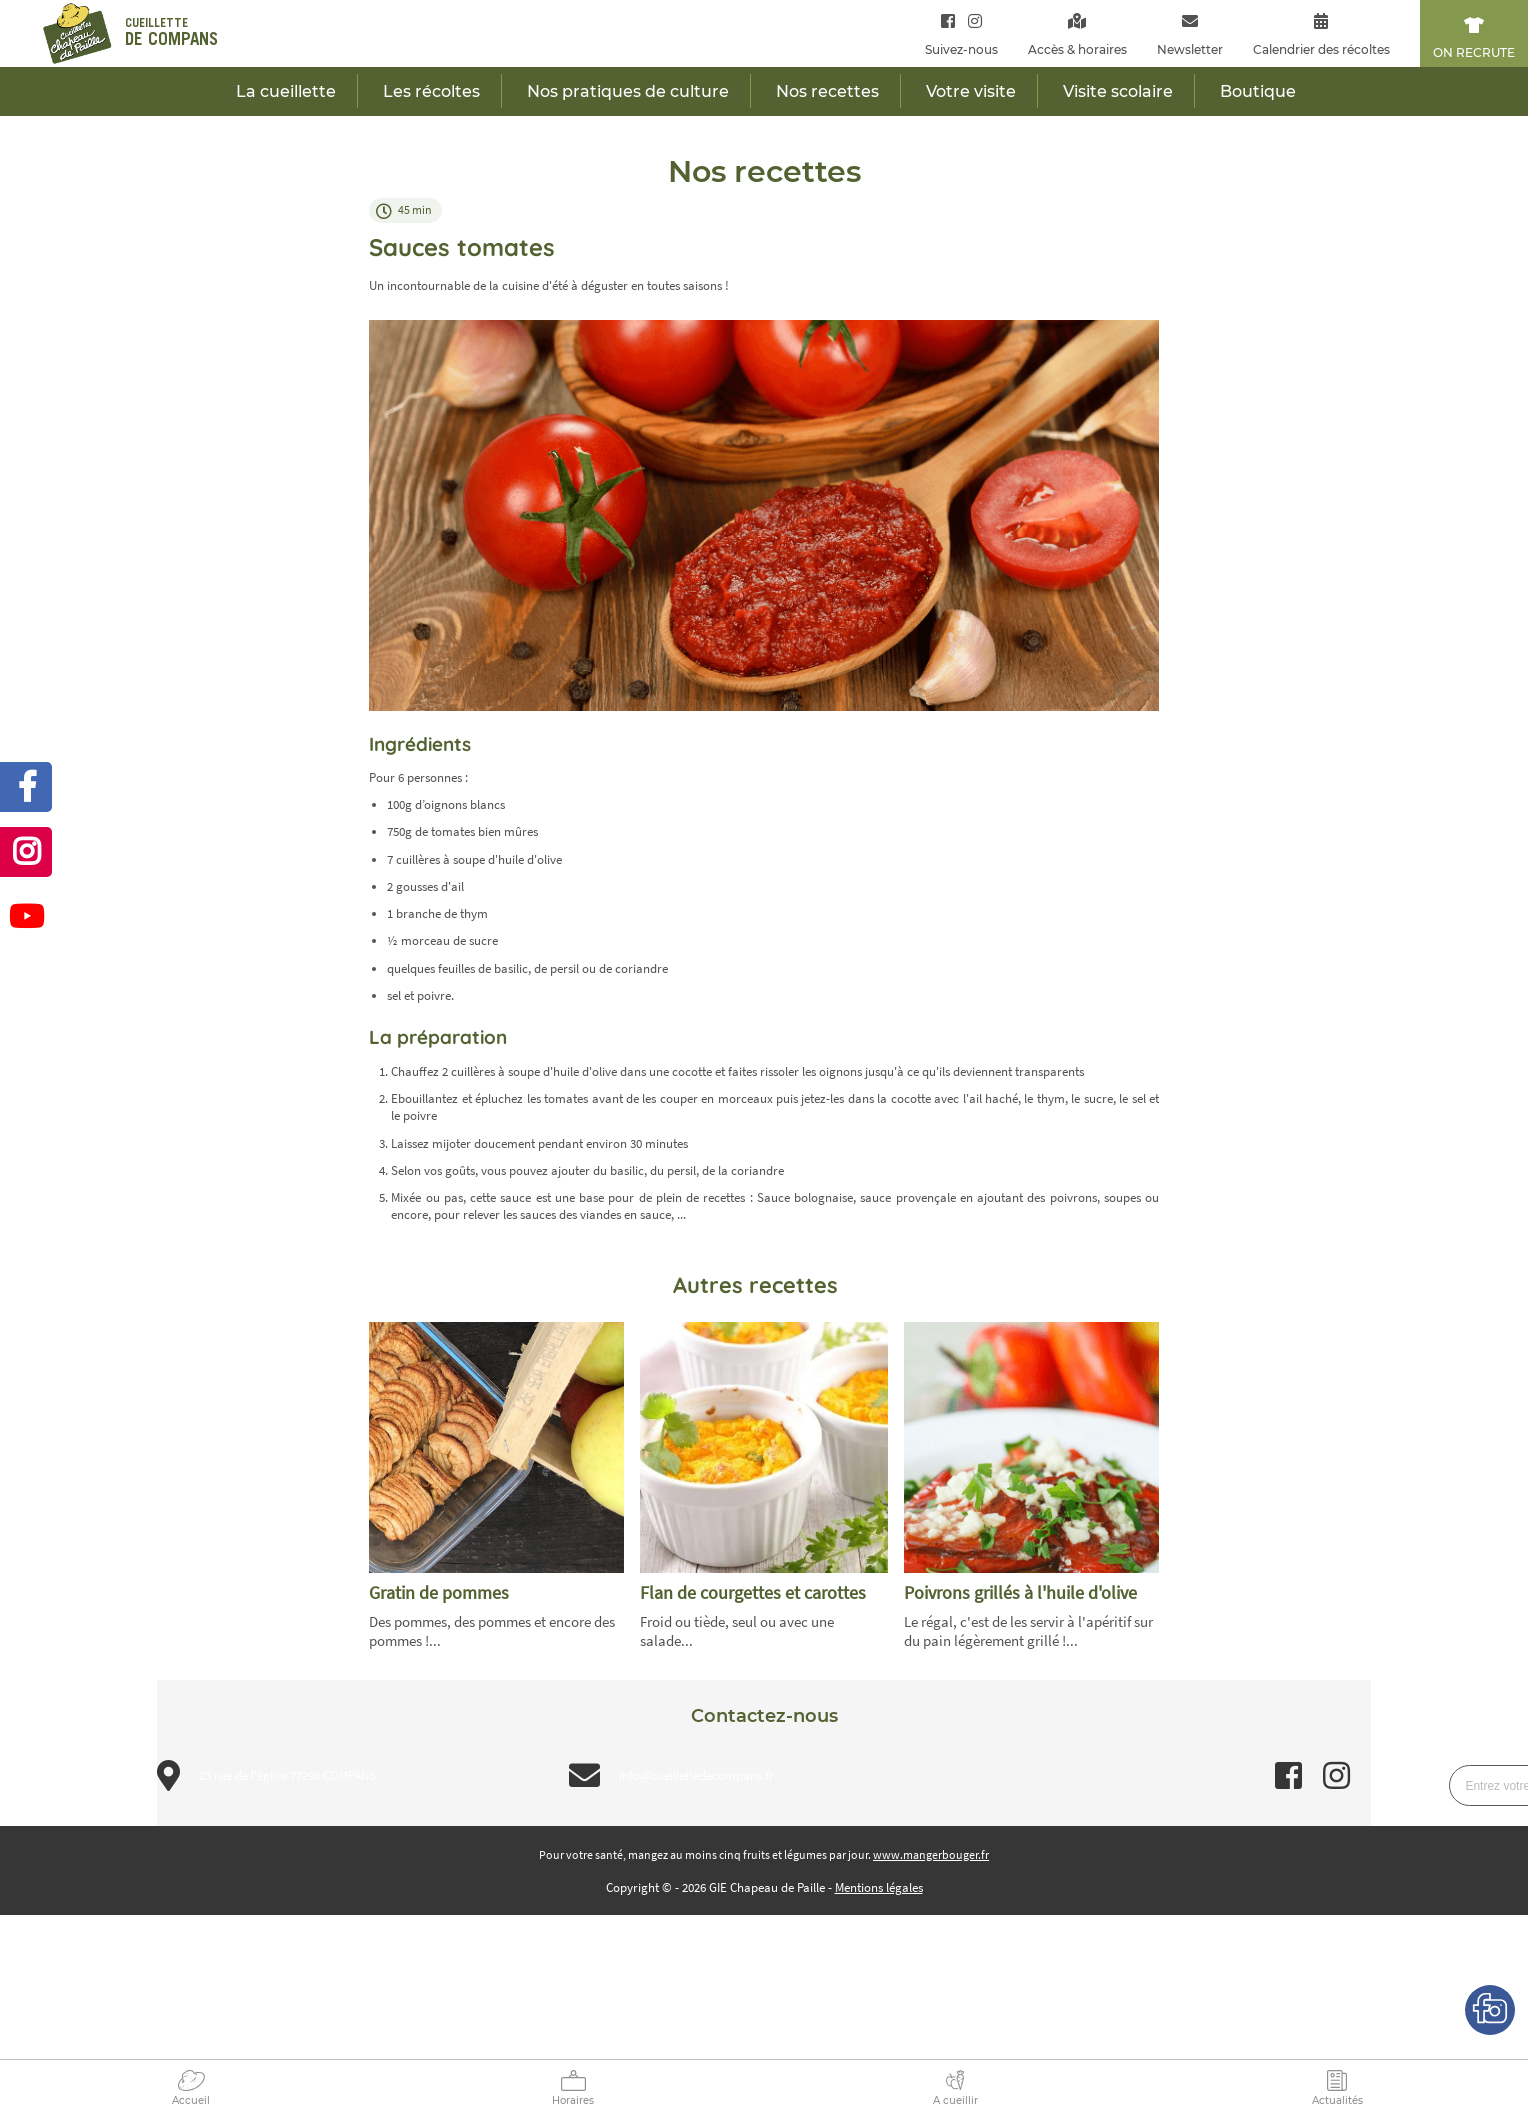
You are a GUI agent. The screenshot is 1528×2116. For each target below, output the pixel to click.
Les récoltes (431, 91)
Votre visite (971, 91)
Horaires (573, 2100)
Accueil (191, 2100)
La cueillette (286, 91)
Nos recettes (827, 91)
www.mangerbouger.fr (931, 1854)
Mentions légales (879, 1887)
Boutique (1258, 91)
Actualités (1337, 2100)
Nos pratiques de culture (628, 91)
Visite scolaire (1118, 91)
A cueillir (955, 2100)
